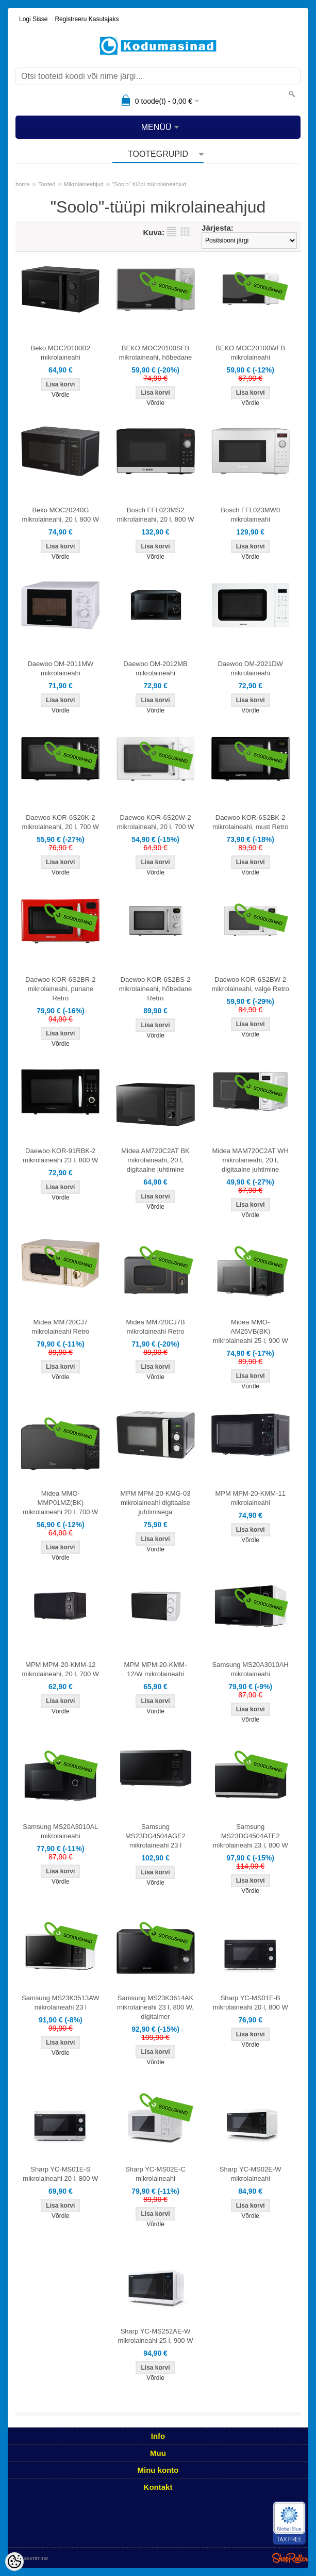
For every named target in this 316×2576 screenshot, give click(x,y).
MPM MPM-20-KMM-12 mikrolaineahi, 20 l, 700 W (60, 1669)
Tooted (46, 184)
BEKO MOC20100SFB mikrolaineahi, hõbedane (155, 352)
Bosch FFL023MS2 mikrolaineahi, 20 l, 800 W (155, 514)
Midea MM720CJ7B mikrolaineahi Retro (155, 1326)
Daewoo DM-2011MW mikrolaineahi (60, 668)
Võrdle (61, 394)
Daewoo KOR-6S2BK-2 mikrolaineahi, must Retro (250, 822)
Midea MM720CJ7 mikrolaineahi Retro (60, 1326)
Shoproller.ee (290, 2558)
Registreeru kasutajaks (87, 19)
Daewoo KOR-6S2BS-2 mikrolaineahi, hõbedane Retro (155, 989)
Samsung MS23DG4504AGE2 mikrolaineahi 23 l (155, 1836)
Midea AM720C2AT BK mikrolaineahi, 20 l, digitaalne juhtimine (155, 1160)
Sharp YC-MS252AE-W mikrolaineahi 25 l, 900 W (155, 2335)
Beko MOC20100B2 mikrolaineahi (61, 352)
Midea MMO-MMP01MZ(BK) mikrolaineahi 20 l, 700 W (60, 1502)
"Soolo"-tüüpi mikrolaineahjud (149, 184)
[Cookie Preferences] (14, 2561)
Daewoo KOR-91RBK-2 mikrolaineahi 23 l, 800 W (60, 1155)
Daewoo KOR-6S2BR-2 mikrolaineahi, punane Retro (60, 989)
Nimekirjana (171, 231)
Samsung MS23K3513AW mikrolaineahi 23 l (60, 2002)
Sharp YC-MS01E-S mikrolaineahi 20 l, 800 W (60, 2173)
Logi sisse (33, 19)
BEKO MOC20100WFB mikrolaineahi (250, 352)
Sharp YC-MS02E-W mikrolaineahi (250, 2173)
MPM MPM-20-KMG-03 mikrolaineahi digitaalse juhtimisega (156, 1502)
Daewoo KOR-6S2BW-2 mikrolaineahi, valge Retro (250, 984)
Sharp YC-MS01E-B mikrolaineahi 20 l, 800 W (250, 2002)
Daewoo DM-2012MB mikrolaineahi (155, 668)
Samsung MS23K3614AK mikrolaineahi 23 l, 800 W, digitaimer (155, 2007)
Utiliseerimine (31, 2558)
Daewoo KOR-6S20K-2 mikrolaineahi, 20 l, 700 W (60, 822)
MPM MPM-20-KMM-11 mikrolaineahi (250, 1497)
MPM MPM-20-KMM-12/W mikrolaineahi (155, 1669)
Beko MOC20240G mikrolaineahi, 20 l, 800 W (60, 514)
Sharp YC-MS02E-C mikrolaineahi (155, 2173)
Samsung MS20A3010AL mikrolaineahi (60, 1831)
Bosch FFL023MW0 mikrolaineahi (250, 514)
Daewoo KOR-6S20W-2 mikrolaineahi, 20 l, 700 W (155, 822)
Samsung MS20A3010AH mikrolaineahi (250, 1669)
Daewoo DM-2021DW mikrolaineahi (250, 668)
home (22, 184)
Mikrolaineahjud (84, 184)
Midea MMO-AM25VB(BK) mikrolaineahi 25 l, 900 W (250, 1331)
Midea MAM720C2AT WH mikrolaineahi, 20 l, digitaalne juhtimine (250, 1160)
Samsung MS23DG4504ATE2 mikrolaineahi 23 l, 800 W (250, 1836)
